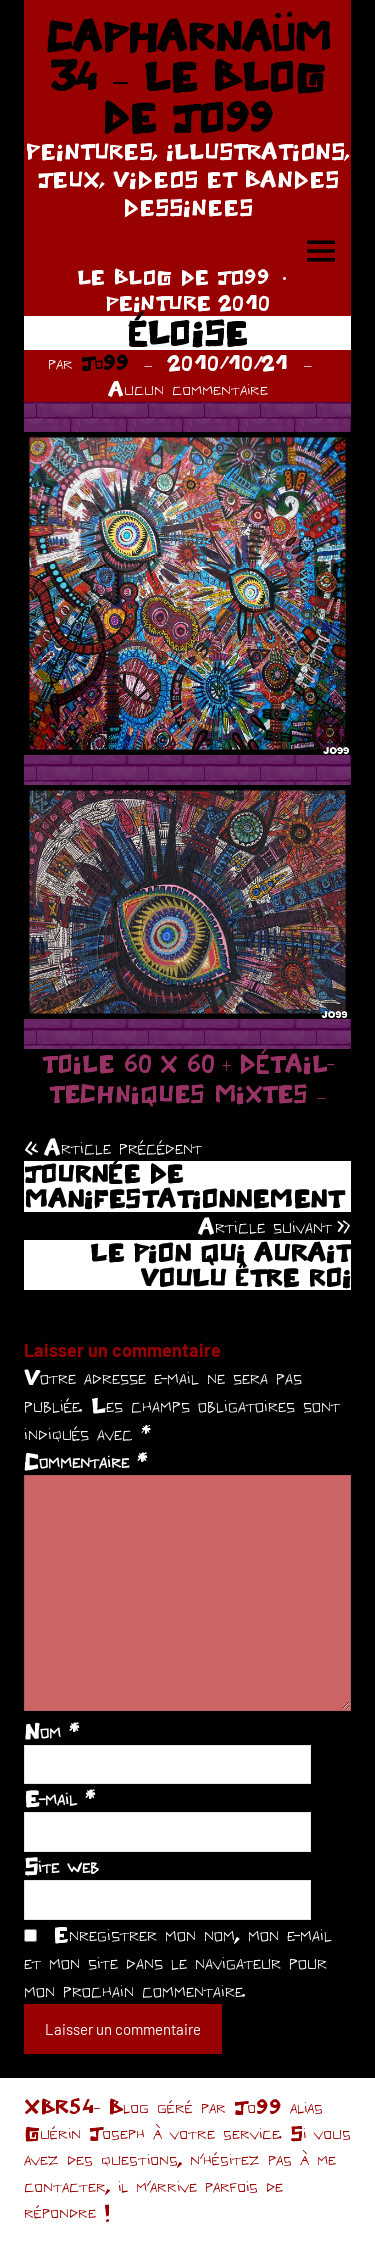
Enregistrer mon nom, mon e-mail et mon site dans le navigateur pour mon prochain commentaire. (178, 1962)
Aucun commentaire (188, 388)
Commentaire (85, 1461)
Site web (61, 1866)
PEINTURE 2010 (188, 302)
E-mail (59, 1798)
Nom (51, 1731)
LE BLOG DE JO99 (173, 276)
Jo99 (105, 362)
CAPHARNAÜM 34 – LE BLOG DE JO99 (188, 76)
